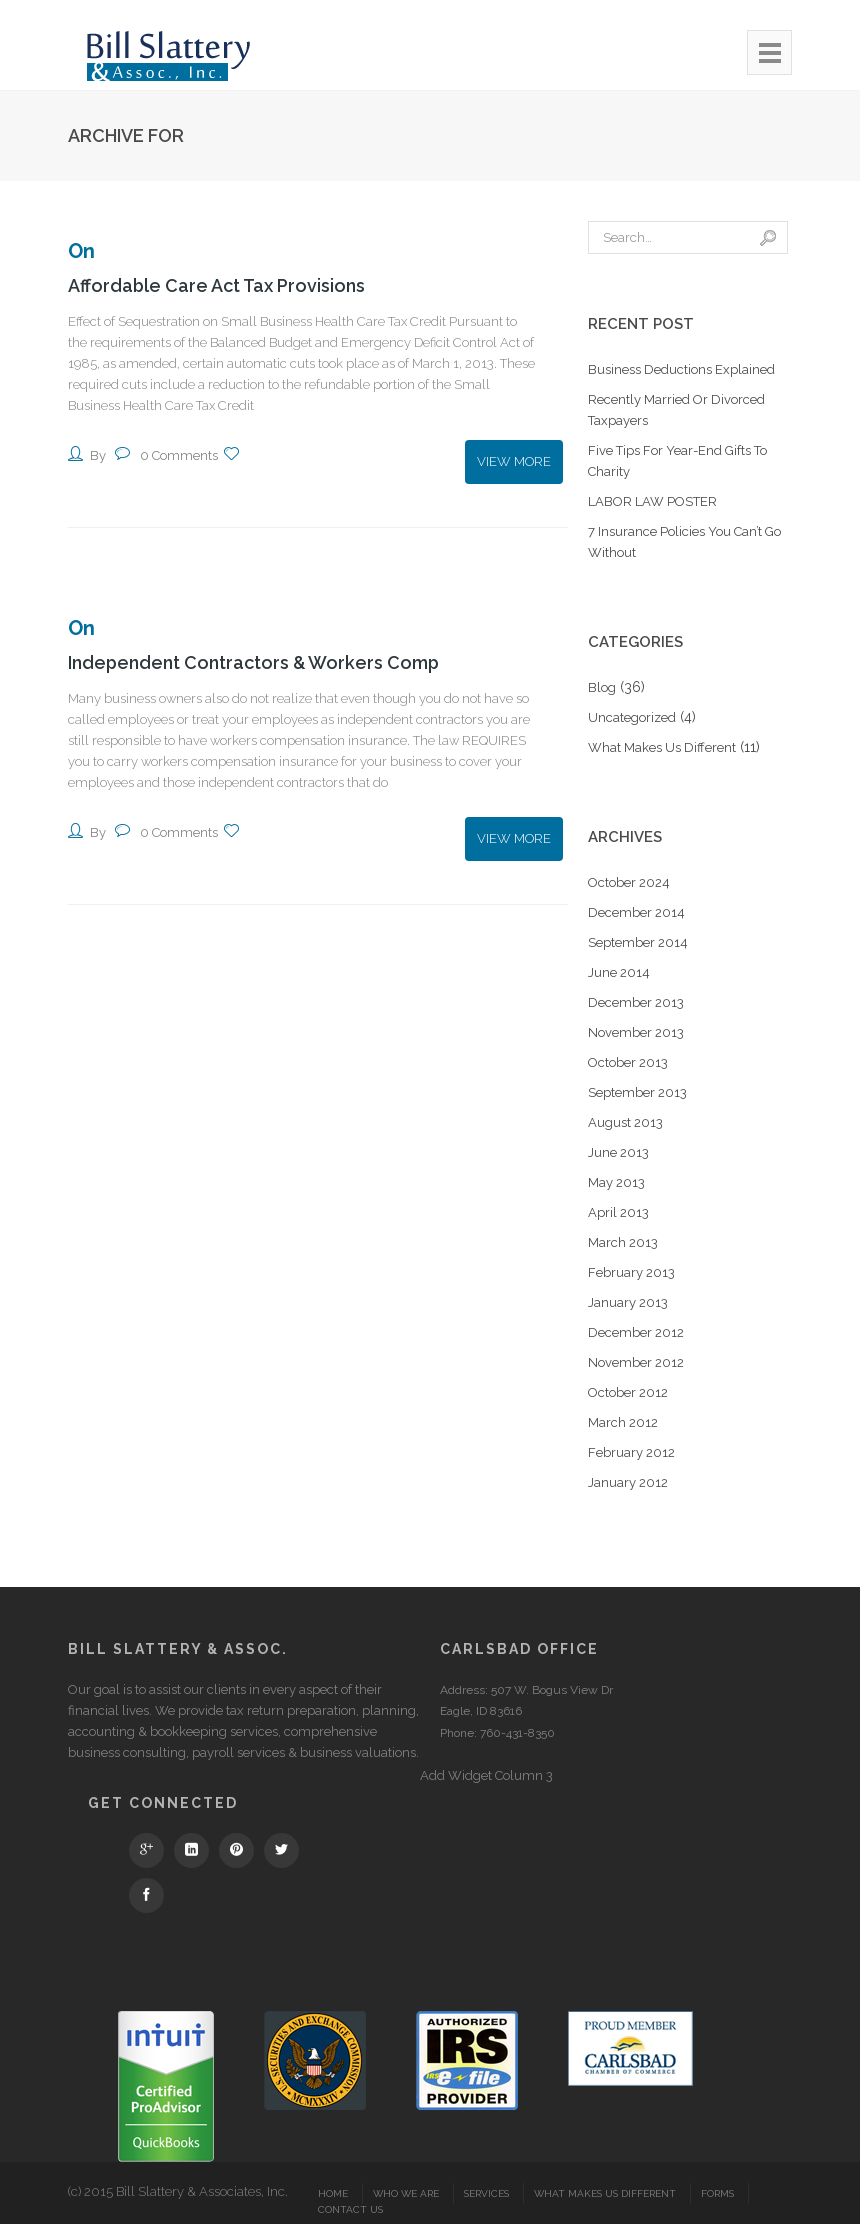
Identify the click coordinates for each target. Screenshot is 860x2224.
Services (486, 2193)
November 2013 (636, 1032)
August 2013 (625, 1122)
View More (514, 461)
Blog (602, 687)
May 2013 (616, 1182)
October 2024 (629, 882)
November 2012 (636, 1362)
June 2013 (618, 1152)
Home (333, 2193)
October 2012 (628, 1392)
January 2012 (628, 1482)
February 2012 (631, 1452)
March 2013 (623, 1242)
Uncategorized (632, 717)
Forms (717, 2193)
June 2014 (619, 972)
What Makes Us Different (662, 747)
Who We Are (406, 2193)
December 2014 (636, 912)
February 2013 (631, 1272)
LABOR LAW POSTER (652, 501)
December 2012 (636, 1332)
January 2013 (628, 1302)
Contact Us (350, 2209)
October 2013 (628, 1062)
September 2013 (637, 1092)
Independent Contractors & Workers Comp (255, 661)
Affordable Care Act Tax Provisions (217, 285)
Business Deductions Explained (681, 369)
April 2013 (618, 1212)
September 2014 (638, 942)
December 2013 (636, 1002)
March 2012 (623, 1422)
